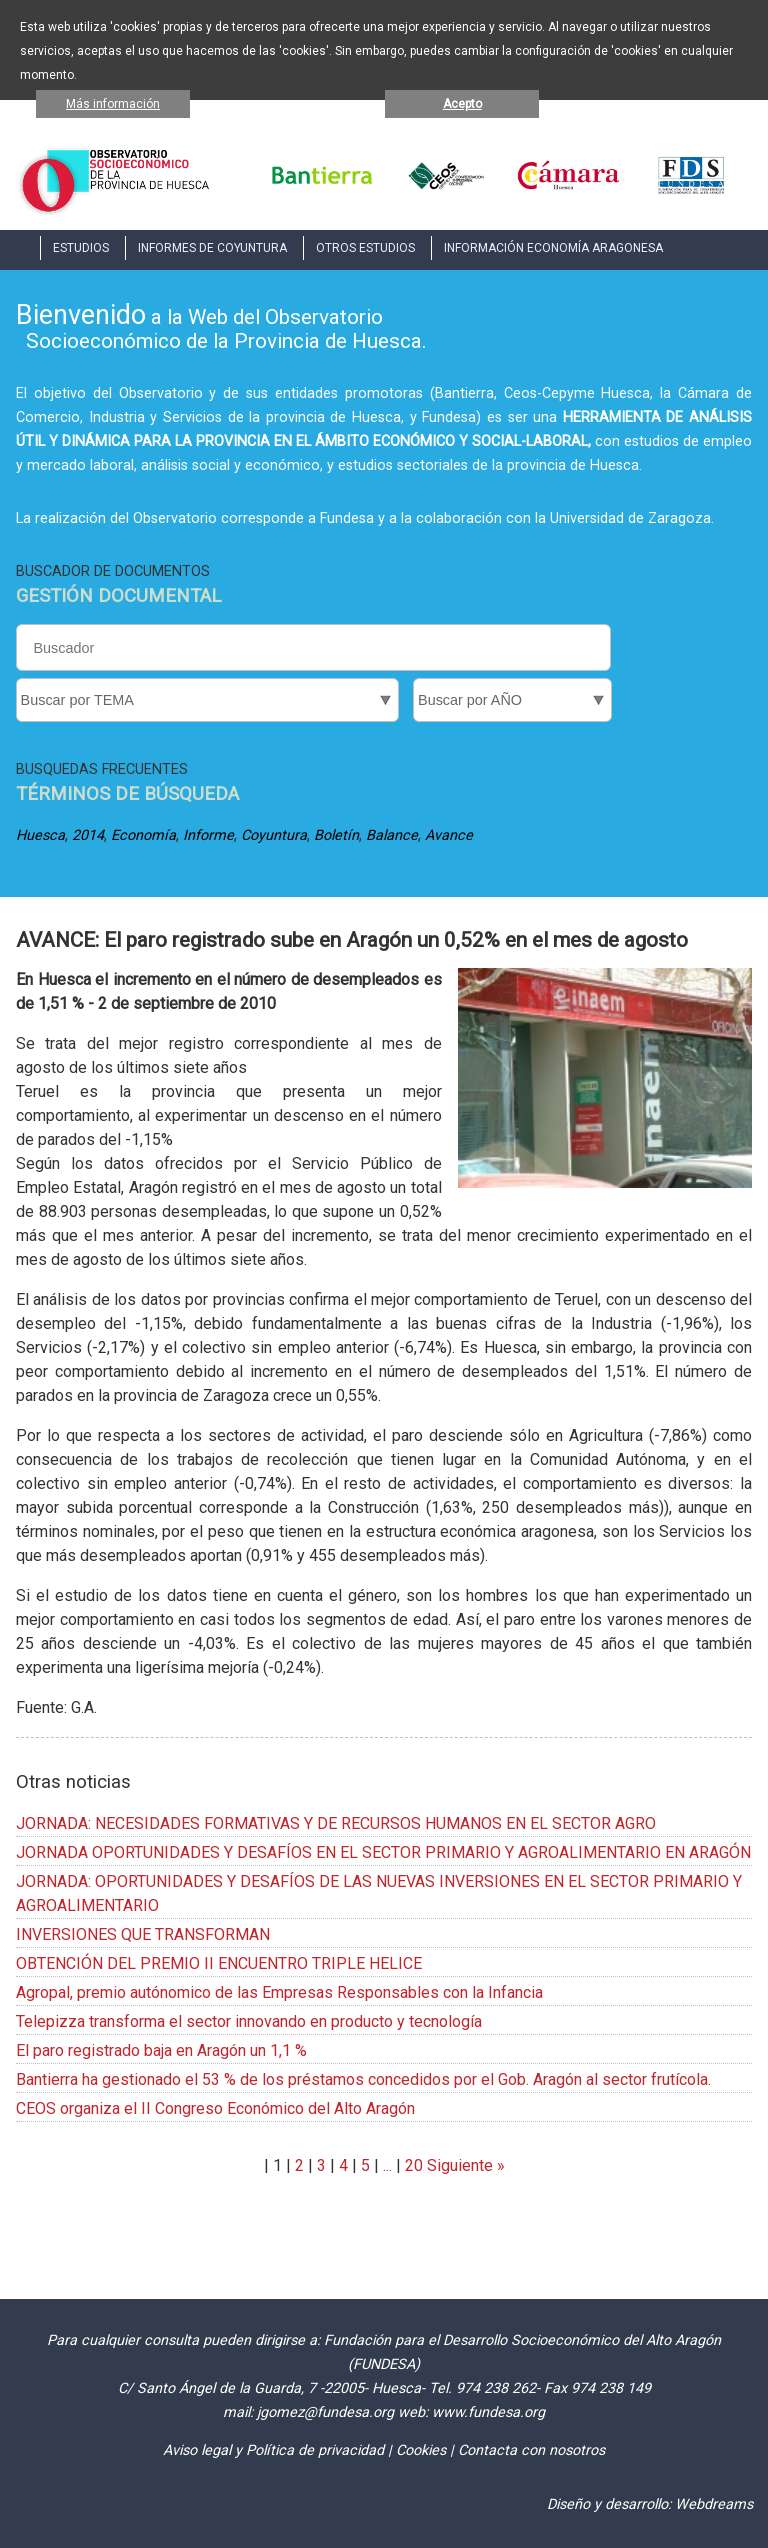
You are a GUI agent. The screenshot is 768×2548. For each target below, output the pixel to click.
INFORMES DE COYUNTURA (212, 248)
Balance (392, 835)
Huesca (40, 835)
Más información (113, 104)
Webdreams (714, 2504)
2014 (88, 835)
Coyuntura (274, 835)
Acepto (462, 104)
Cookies (421, 2450)
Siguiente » (464, 2165)
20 (414, 2165)
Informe (208, 835)
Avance (449, 835)
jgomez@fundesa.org (325, 2412)
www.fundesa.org (488, 2412)
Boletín (336, 835)
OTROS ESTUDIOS (365, 248)
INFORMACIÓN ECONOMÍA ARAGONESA (553, 248)
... (387, 2165)
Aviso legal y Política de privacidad (273, 2450)
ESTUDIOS (81, 248)
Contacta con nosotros (531, 2450)
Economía (143, 835)
